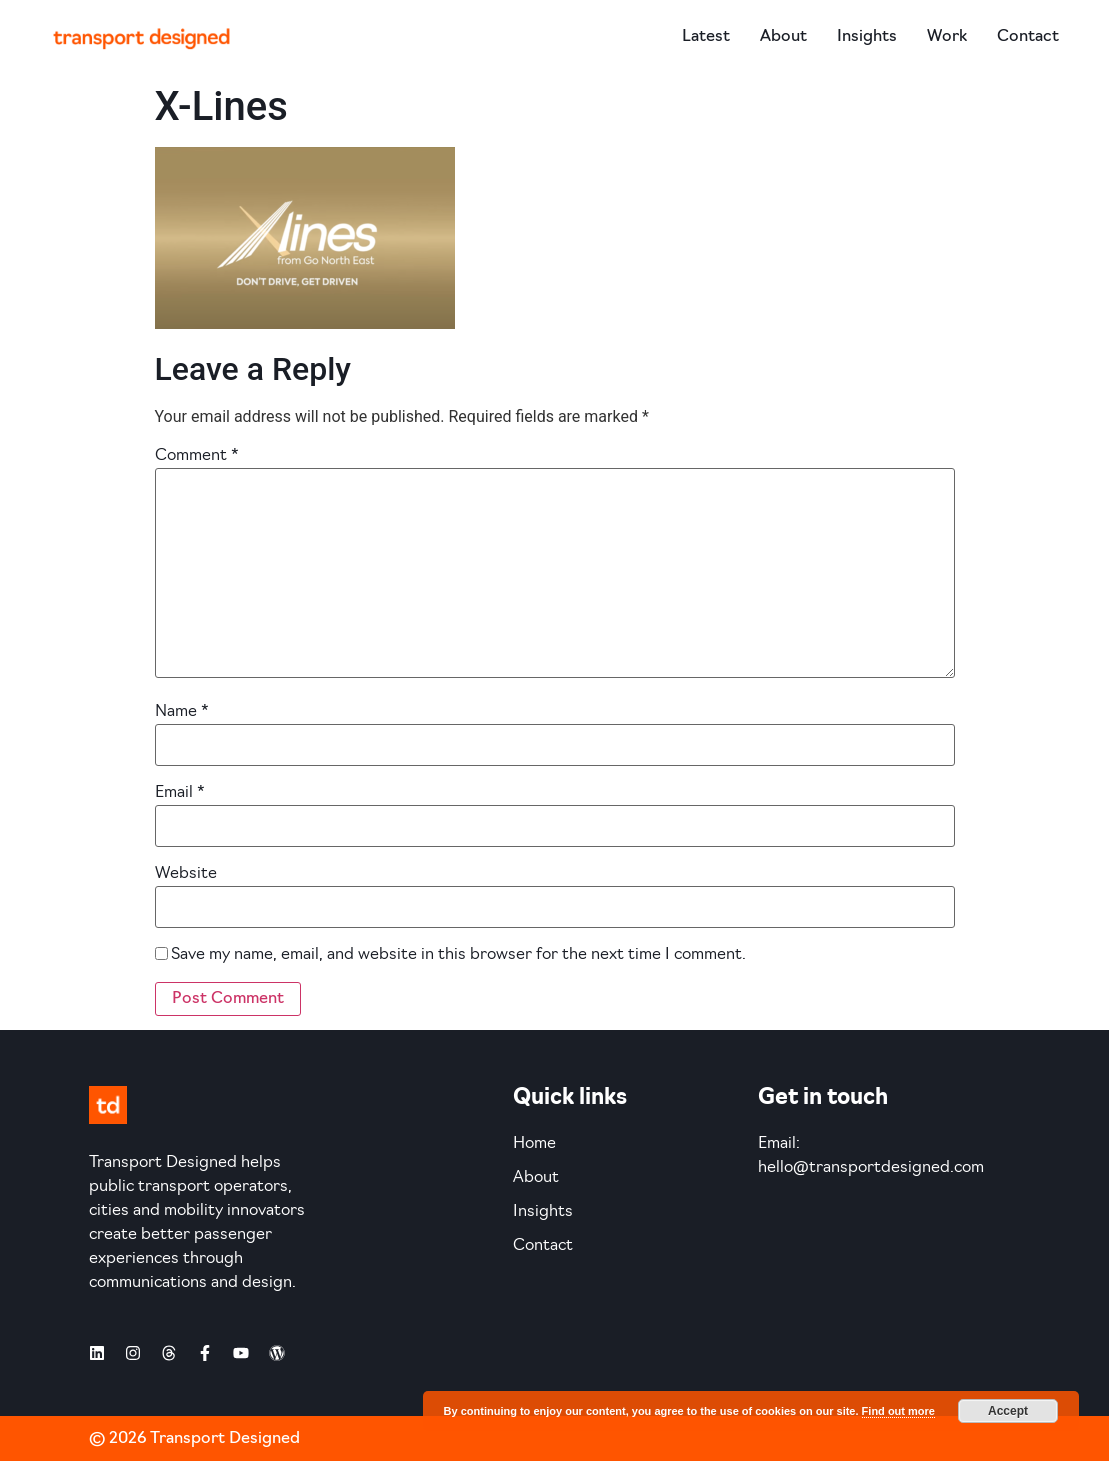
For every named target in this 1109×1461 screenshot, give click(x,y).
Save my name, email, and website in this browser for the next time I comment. (458, 955)
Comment (197, 456)
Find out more (898, 1411)
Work (947, 37)
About (783, 37)
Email (180, 793)
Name (182, 712)
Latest (706, 37)
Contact (1028, 37)
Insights (867, 37)
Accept (1008, 1411)
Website (186, 874)
